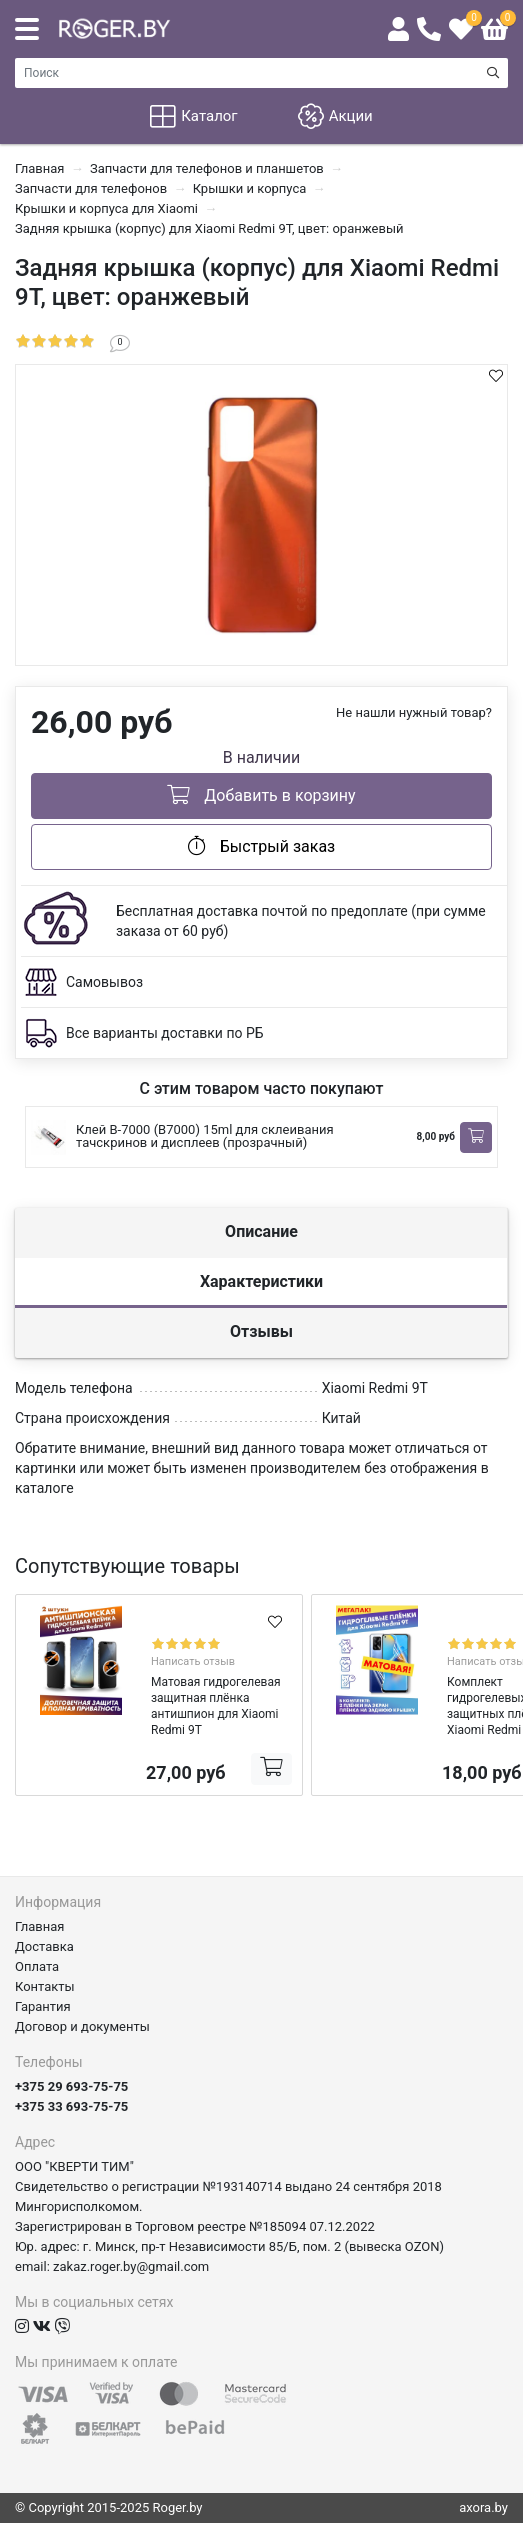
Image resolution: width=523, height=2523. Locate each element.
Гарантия (43, 2006)
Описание (261, 1231)
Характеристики (261, 1281)
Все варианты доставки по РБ (165, 1033)
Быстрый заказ (261, 846)
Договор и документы (82, 2026)
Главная (39, 1926)
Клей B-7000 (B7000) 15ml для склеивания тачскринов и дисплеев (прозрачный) (205, 1136)
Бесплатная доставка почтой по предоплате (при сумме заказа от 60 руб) (301, 921)
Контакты (45, 1986)
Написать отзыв (193, 1661)
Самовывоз (104, 982)
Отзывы (261, 1331)
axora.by (483, 2507)
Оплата (37, 1966)
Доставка (44, 1946)
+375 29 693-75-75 (71, 2086)
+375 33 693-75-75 (71, 2106)
